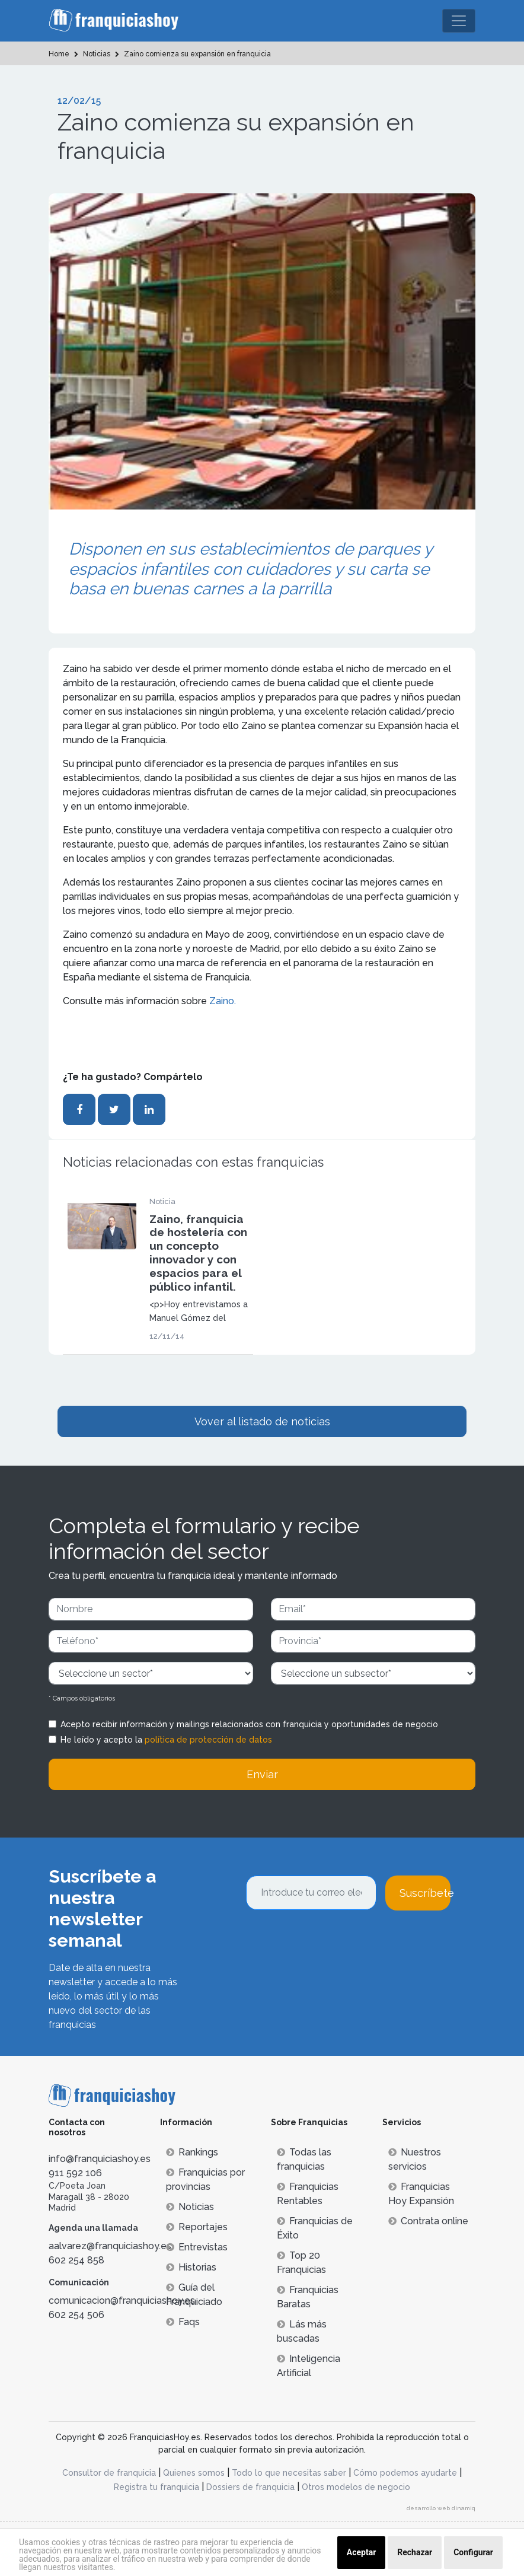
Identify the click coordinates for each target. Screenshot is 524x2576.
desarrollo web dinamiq (441, 2508)
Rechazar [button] (414, 2552)
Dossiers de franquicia (250, 2487)
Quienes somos (194, 2473)
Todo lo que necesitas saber (289, 2473)
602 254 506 (76, 2314)
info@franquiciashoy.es (100, 2158)
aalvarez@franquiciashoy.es (110, 2246)
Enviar (262, 1774)
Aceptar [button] (361, 2552)
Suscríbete (425, 1893)
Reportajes (197, 2227)
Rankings (192, 2152)
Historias (191, 2267)
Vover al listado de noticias (262, 1421)
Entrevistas (197, 2247)
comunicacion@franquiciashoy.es (122, 2300)
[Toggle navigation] (458, 21)
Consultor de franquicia (109, 2473)
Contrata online (428, 2221)
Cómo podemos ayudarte (405, 2473)
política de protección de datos (208, 1739)
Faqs (183, 2321)
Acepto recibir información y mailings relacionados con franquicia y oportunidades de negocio (249, 1724)
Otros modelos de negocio (356, 2487)
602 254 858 (76, 2260)
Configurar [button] (473, 2552)
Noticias (190, 2206)
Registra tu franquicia (156, 2487)
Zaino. (222, 1001)
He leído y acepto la (166, 1739)
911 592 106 (75, 2173)
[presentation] (336, 1942)
